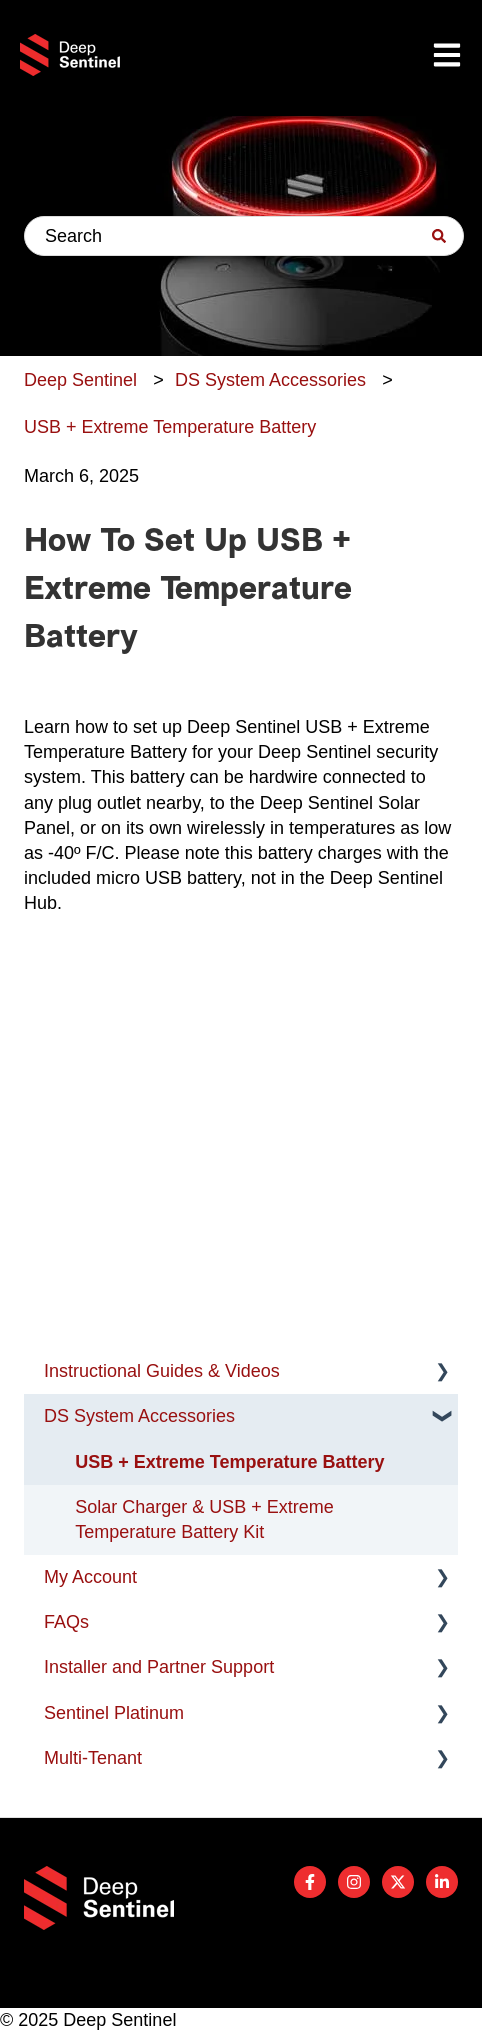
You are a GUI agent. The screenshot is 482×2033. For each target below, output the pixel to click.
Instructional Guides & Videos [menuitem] (162, 1371)
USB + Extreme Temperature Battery (170, 427)
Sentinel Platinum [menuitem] (114, 1713)
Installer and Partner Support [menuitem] (159, 1667)
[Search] (439, 236)
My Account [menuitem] (90, 1577)
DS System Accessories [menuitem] (139, 1416)
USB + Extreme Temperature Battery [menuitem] (229, 1462)
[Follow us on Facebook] (310, 1882)
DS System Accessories (270, 380)
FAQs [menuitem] (66, 1622)
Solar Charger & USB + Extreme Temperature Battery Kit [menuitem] (204, 1519)
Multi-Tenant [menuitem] (93, 1758)
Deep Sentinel (80, 380)
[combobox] (244, 236)
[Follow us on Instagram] (354, 1882)
